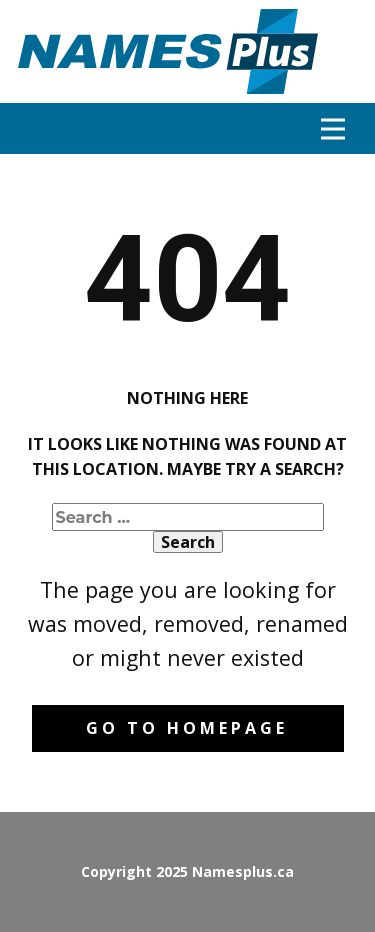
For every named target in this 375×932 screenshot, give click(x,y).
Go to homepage (187, 728)
